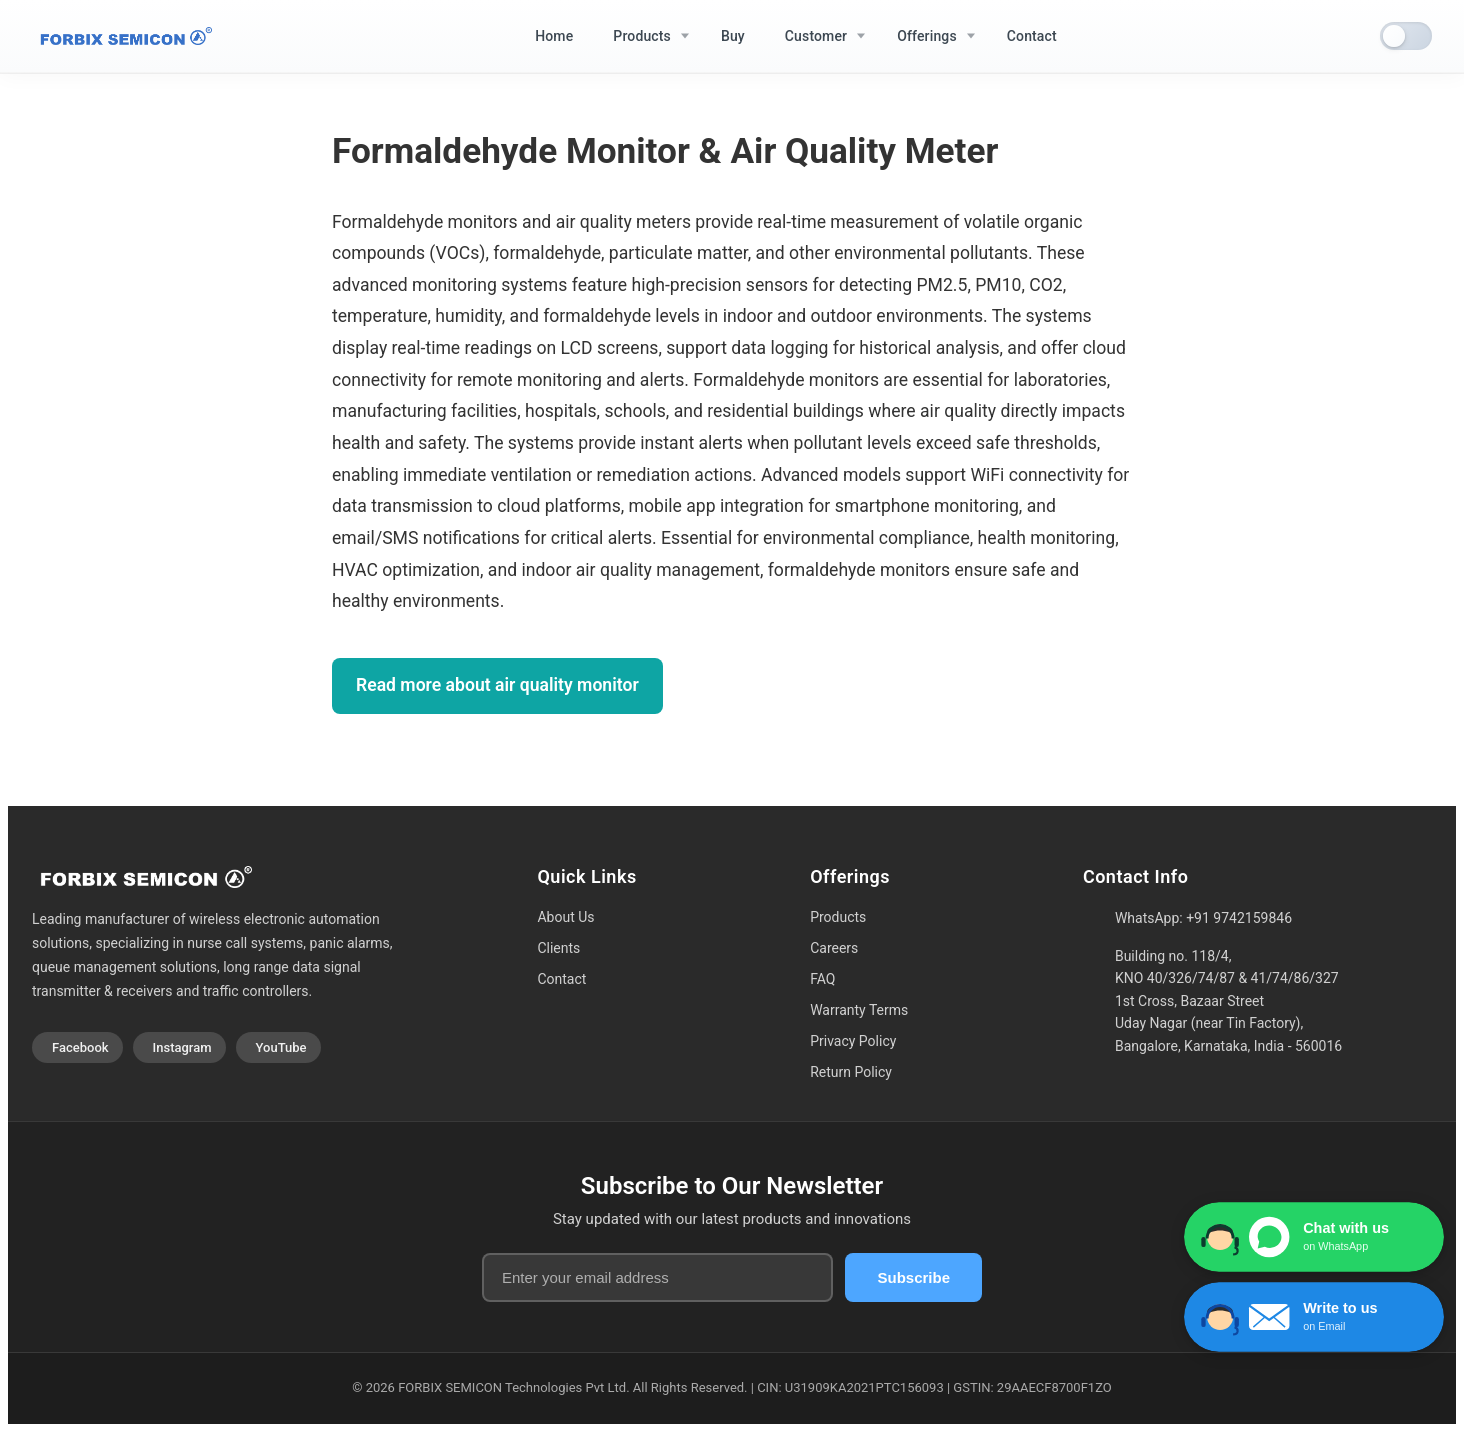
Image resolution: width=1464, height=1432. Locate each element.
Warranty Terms (859, 1010)
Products (838, 917)
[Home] (122, 36)
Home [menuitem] (554, 36)
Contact (561, 979)
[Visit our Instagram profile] (179, 1047)
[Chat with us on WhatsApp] (1314, 1237)
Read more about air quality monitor (497, 685)
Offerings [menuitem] (927, 36)
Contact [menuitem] (1032, 36)
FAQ (822, 979)
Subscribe (913, 1277)
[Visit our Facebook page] (77, 1047)
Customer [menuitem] (816, 36)
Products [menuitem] (642, 36)
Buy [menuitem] (733, 36)
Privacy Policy (853, 1041)
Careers (834, 948)
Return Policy (851, 1072)
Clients (558, 948)
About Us (565, 917)
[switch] (1406, 36)
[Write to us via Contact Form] (1314, 1317)
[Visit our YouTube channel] (278, 1047)
